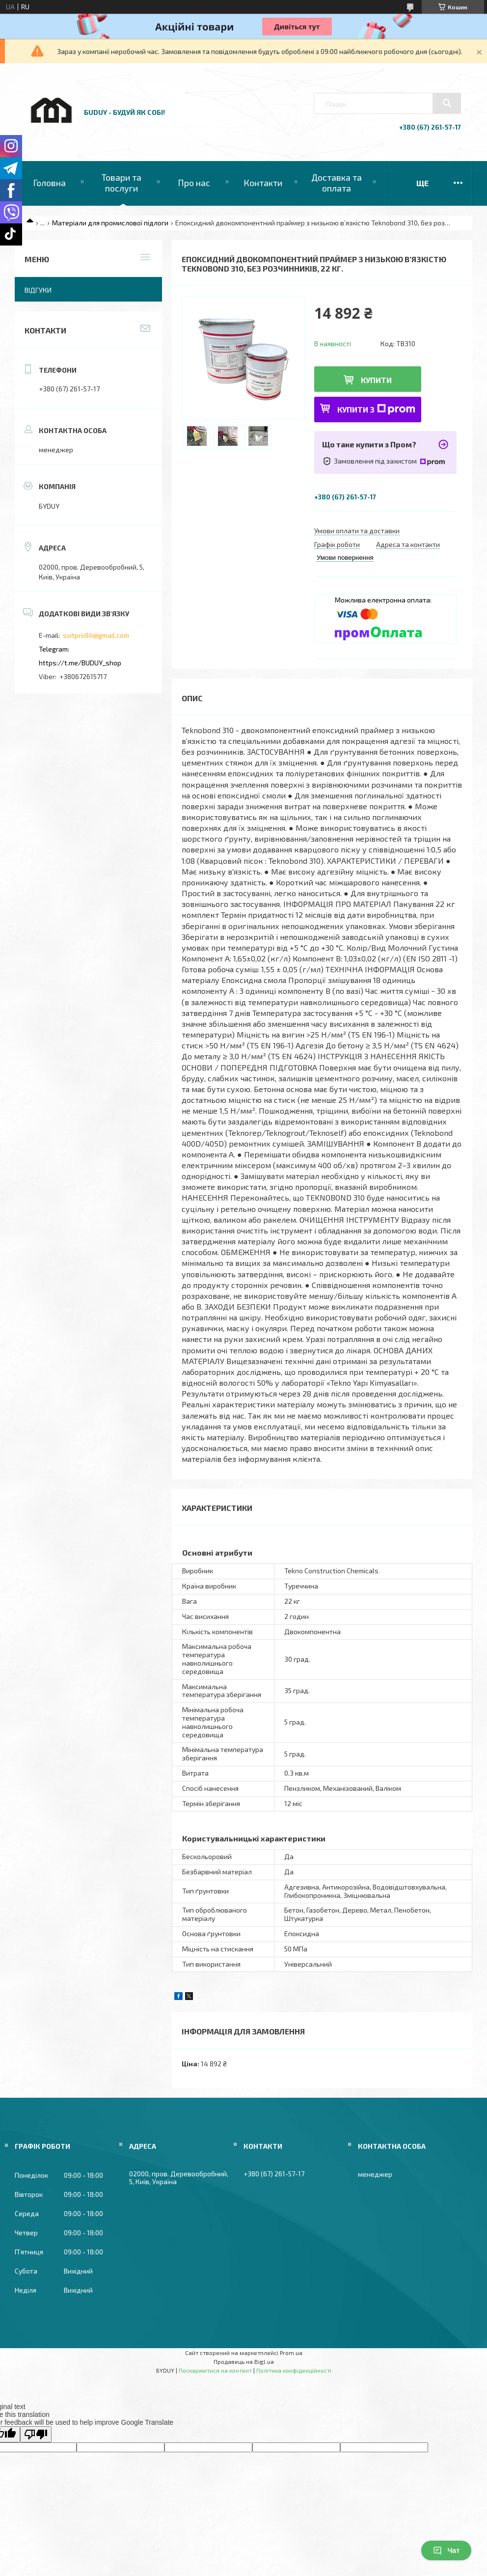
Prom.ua (291, 2352)
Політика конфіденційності (293, 2370)
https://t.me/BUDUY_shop (80, 662)
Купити (376, 379)
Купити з (376, 409)
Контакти (263, 182)
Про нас (194, 182)
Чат (446, 2550)
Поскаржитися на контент (215, 2370)
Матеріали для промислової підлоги (110, 223)
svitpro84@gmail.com (96, 635)
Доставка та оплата (336, 182)
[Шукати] (447, 103)
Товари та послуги (121, 182)
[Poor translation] (36, 2434)
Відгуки (38, 290)
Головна (49, 182)
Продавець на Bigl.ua (244, 2361)
